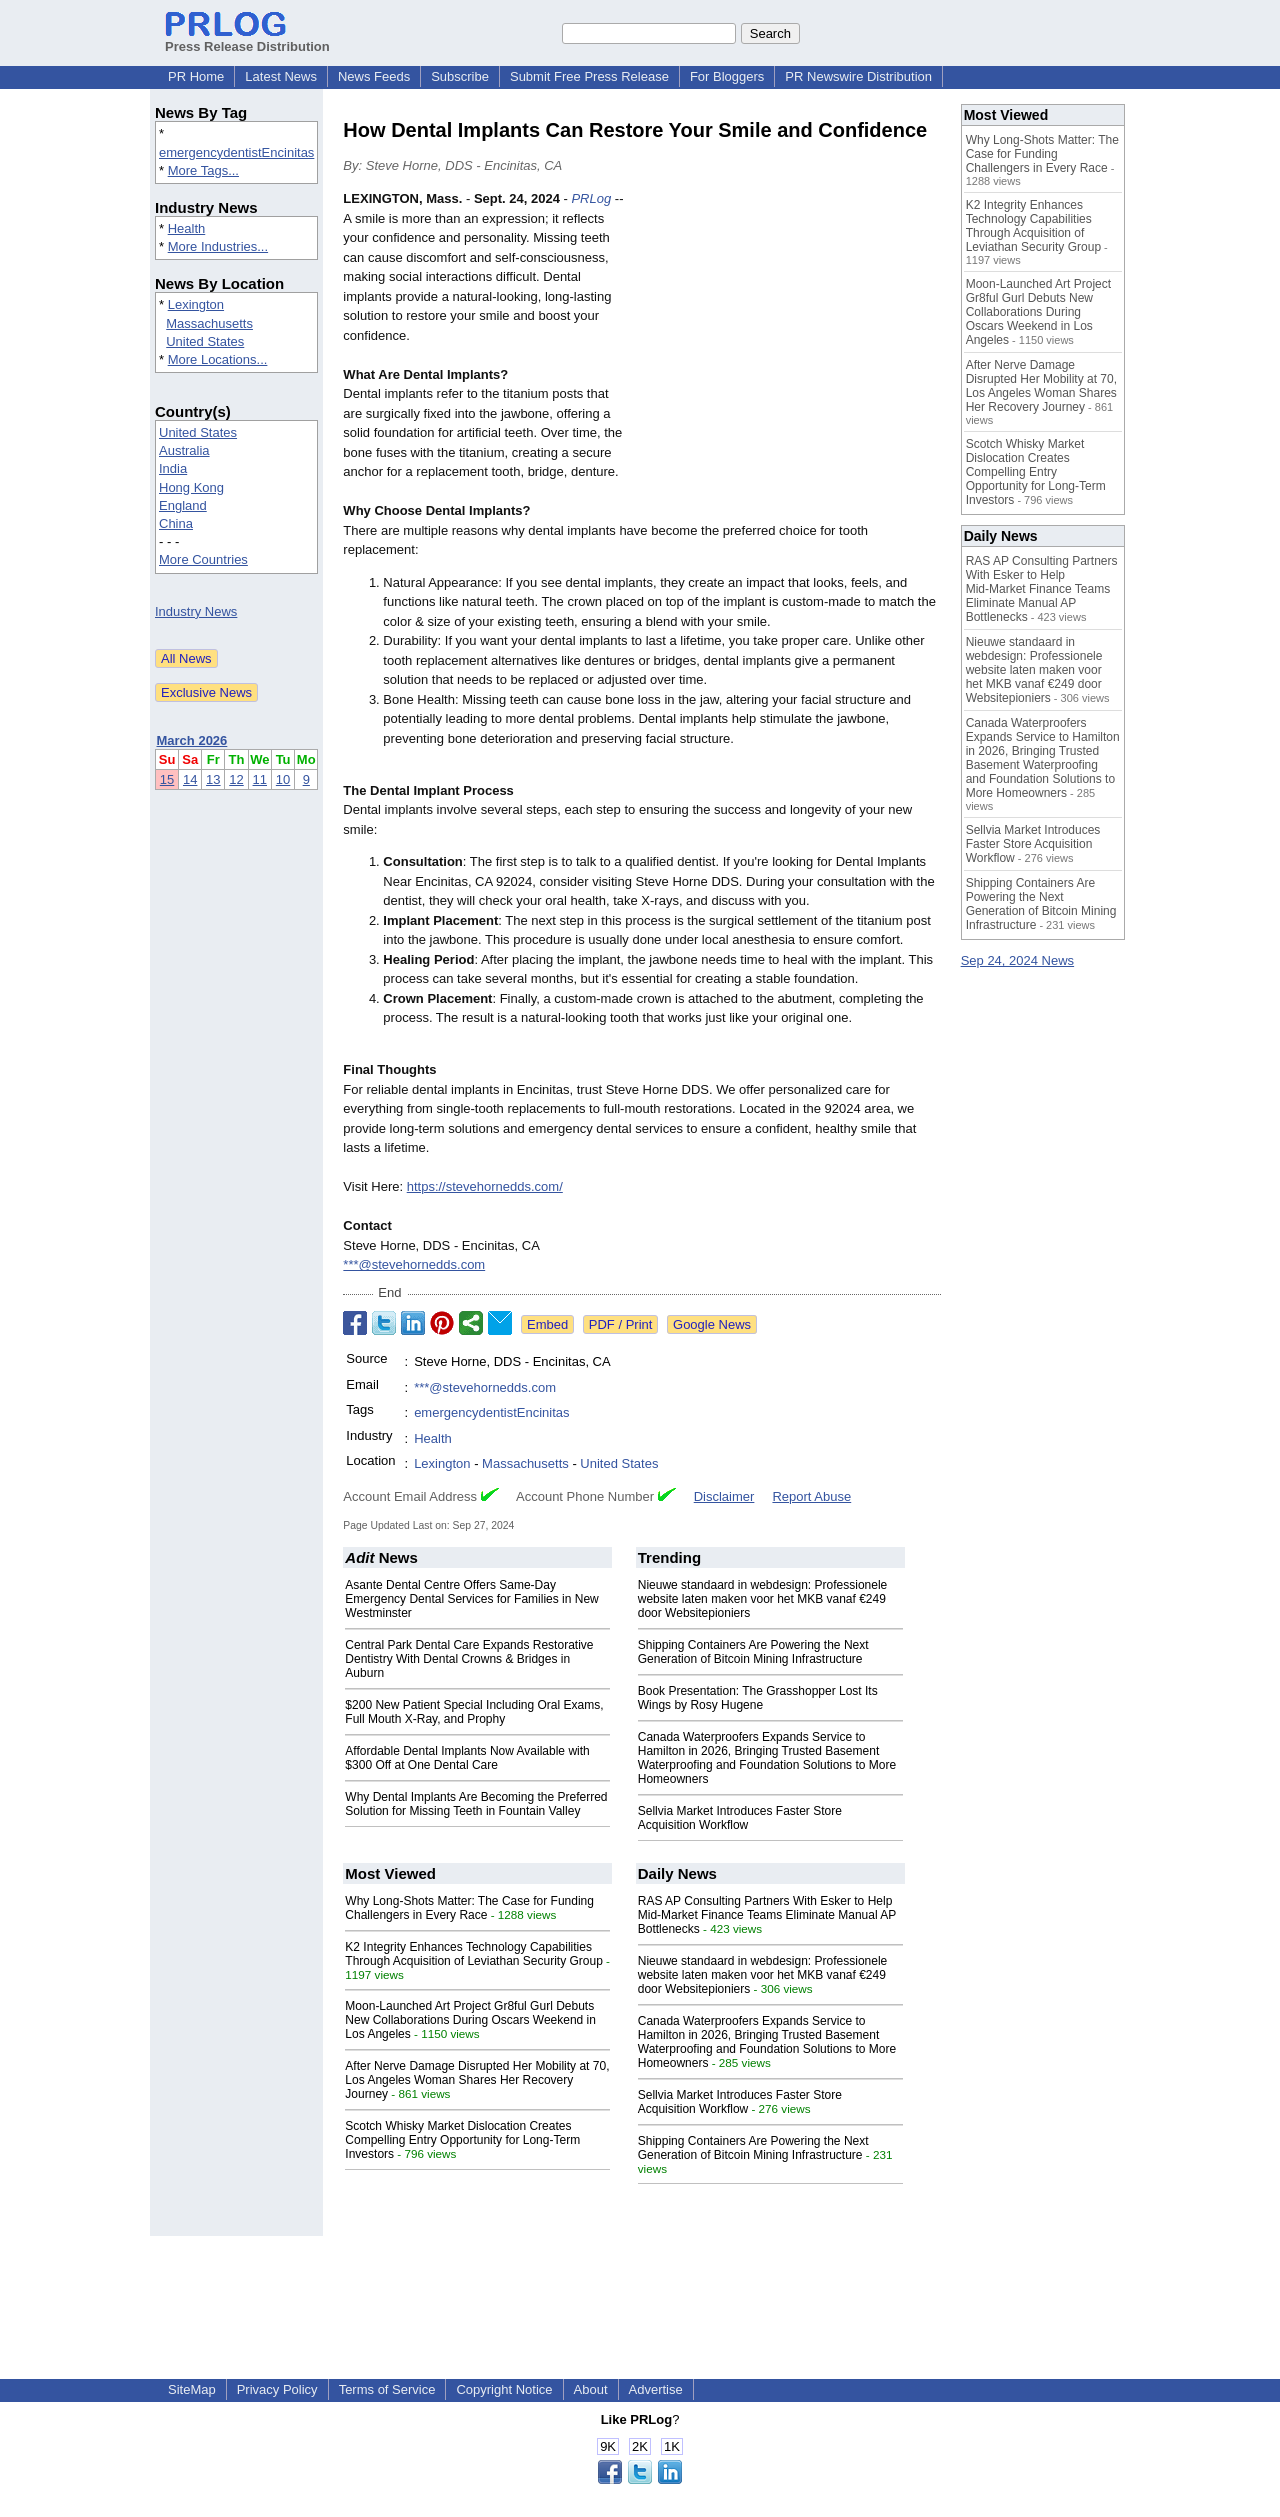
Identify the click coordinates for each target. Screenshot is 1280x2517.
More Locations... (218, 359)
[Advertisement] (791, 336)
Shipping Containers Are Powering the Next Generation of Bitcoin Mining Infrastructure (753, 1652)
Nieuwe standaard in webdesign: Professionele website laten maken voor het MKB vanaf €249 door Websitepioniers (763, 1599)
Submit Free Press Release (589, 76)
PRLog (591, 198)
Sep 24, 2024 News (1017, 960)
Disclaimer (724, 1496)
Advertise (656, 2389)
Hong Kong (191, 487)
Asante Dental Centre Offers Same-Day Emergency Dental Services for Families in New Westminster (471, 1599)
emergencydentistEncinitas (236, 152)
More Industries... (218, 246)
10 (283, 779)
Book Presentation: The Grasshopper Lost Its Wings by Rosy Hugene (758, 1698)
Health (187, 228)
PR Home (196, 76)
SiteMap (192, 2389)
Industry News (196, 611)
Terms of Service (387, 2389)
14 (190, 779)
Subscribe (460, 76)
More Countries (203, 559)
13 (213, 779)
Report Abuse (811, 1496)
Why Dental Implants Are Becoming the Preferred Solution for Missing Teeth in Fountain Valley (476, 1804)
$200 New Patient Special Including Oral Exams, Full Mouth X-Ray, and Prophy (474, 1712)
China (176, 523)
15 (167, 779)
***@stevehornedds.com (414, 1264)
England (183, 505)
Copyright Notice (504, 2389)
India (173, 468)
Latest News (281, 76)
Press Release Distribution (247, 39)
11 (260, 779)
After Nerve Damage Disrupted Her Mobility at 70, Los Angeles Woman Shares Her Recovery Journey (477, 2080)
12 (236, 779)
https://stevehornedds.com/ (485, 1186)
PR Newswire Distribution (858, 76)
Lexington (196, 304)
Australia (184, 450)
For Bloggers (727, 76)
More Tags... (203, 170)
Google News (712, 1324)
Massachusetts (209, 323)
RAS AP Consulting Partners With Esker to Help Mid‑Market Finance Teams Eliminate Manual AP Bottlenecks (767, 1915)
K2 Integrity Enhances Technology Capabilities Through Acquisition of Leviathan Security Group (473, 1954)
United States (205, 341)
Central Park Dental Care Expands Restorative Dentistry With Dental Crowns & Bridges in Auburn (469, 1659)
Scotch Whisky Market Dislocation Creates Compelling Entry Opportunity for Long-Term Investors (462, 2140)
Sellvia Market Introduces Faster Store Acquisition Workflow (740, 1818)
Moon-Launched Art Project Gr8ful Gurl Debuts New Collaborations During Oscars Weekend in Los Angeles (470, 2020)
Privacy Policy (277, 2389)
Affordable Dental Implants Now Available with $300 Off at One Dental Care (467, 1758)
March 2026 (192, 740)
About (591, 2389)
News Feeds (374, 76)
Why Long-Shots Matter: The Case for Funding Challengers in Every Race (469, 1908)
